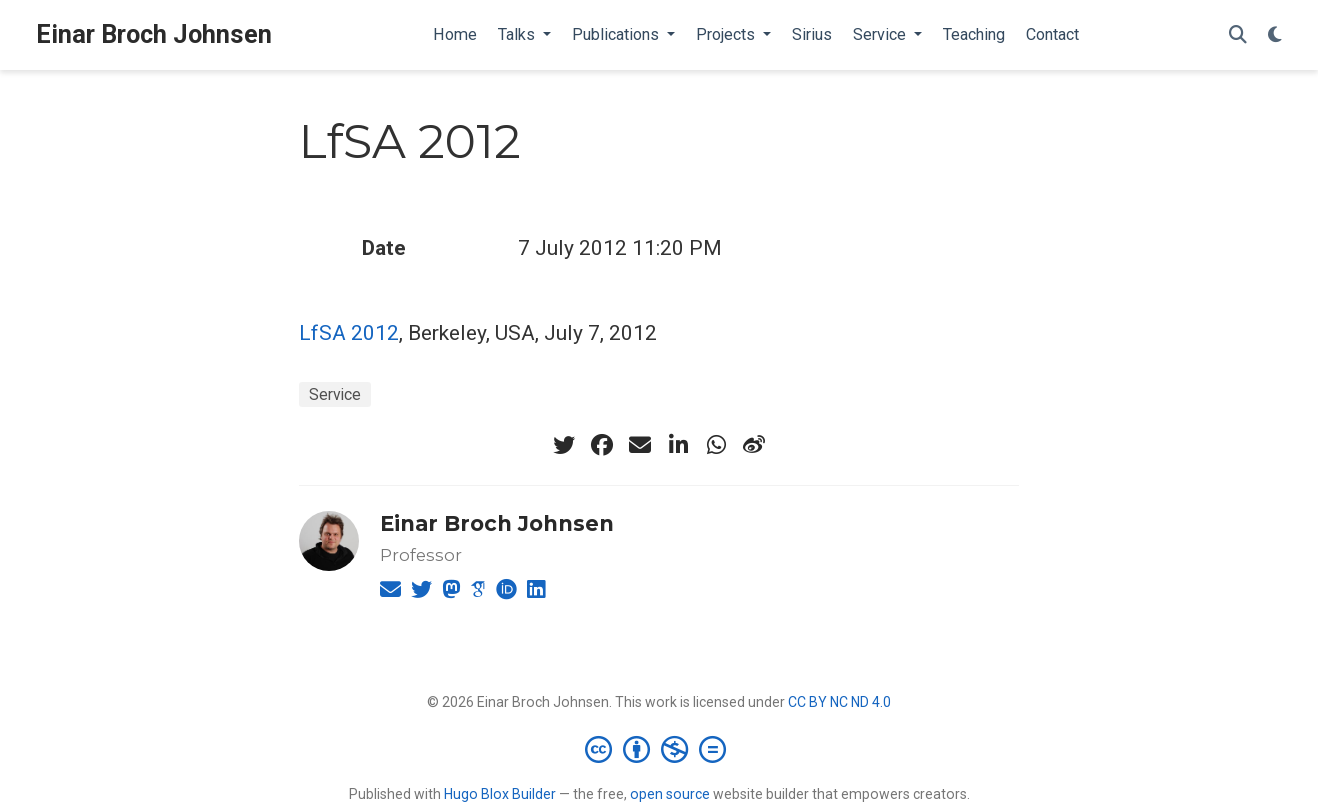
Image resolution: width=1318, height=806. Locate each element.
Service (335, 394)
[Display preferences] (1275, 35)
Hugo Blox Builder (500, 794)
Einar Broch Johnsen (154, 34)
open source (670, 794)
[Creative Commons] (659, 749)
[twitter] (564, 445)
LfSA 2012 (349, 333)
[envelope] (640, 445)
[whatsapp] (716, 445)
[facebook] (602, 445)
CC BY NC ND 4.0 (839, 702)
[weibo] (754, 445)
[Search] (1238, 35)
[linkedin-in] (678, 445)
